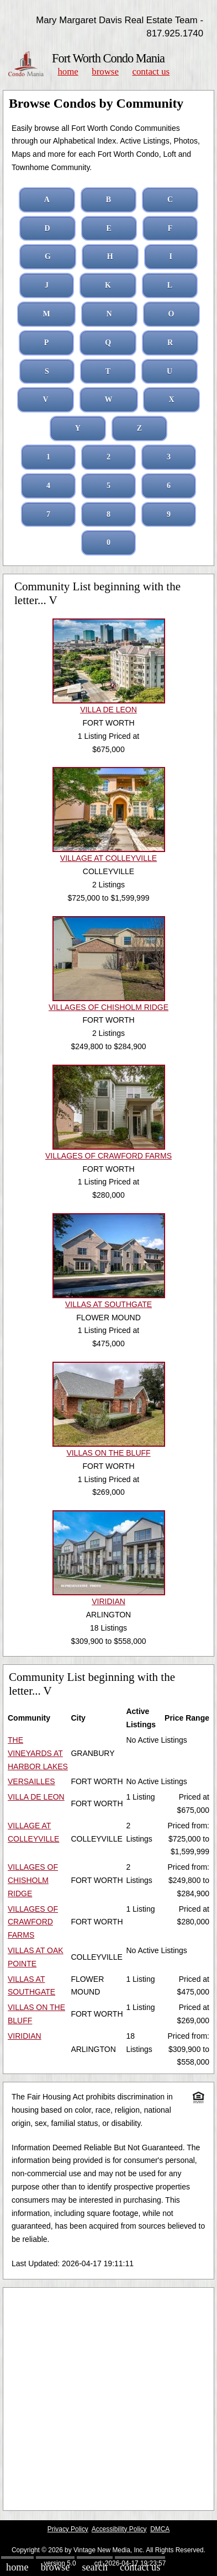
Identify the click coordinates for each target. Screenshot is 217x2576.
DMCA (160, 2529)
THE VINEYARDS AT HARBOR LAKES (38, 1753)
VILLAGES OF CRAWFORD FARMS (33, 1922)
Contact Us (151, 71)
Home (67, 71)
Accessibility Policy (119, 2529)
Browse (105, 71)
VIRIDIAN (24, 2036)
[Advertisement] (108, 2399)
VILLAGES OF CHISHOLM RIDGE (33, 1880)
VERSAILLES (31, 1781)
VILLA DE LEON (36, 1796)
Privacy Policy (67, 2529)
